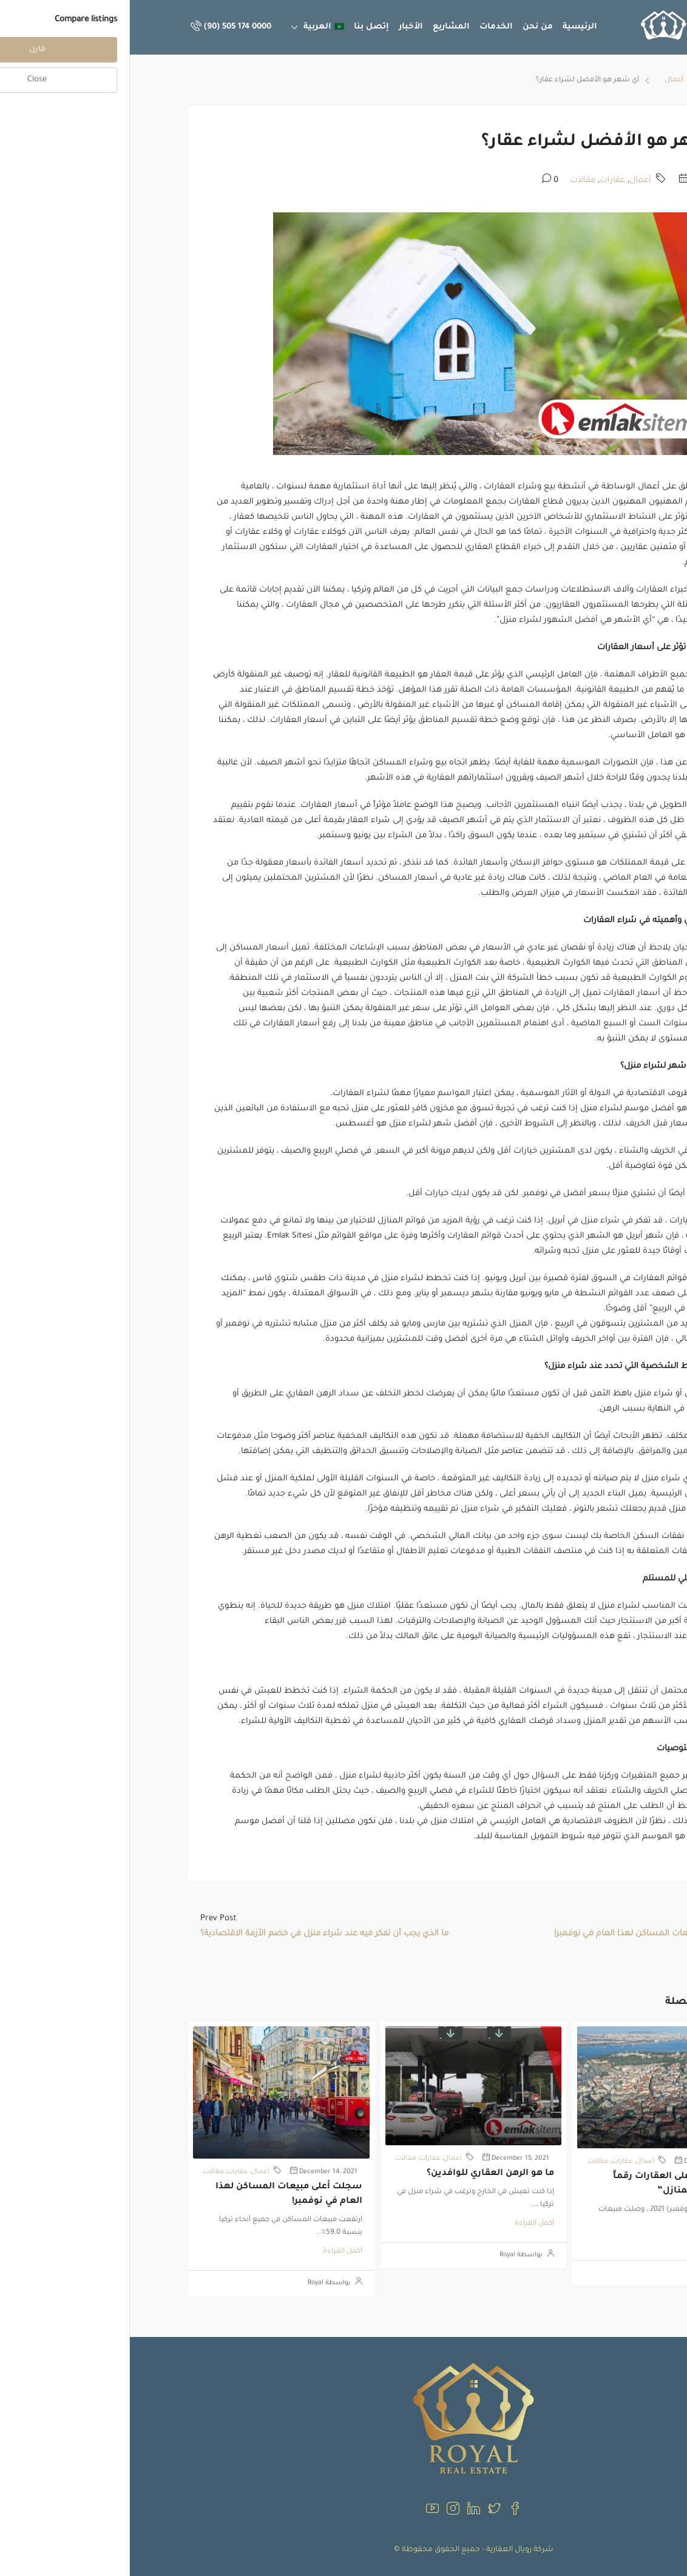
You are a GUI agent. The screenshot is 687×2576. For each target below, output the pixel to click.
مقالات (452, 180)
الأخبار (281, 27)
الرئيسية (450, 27)
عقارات (482, 180)
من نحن (408, 27)
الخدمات (366, 27)
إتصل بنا (241, 27)
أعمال (544, 80)
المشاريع (321, 27)
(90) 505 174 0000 (101, 27)
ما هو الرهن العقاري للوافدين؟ (360, 2174)
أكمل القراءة (597, 2241)
